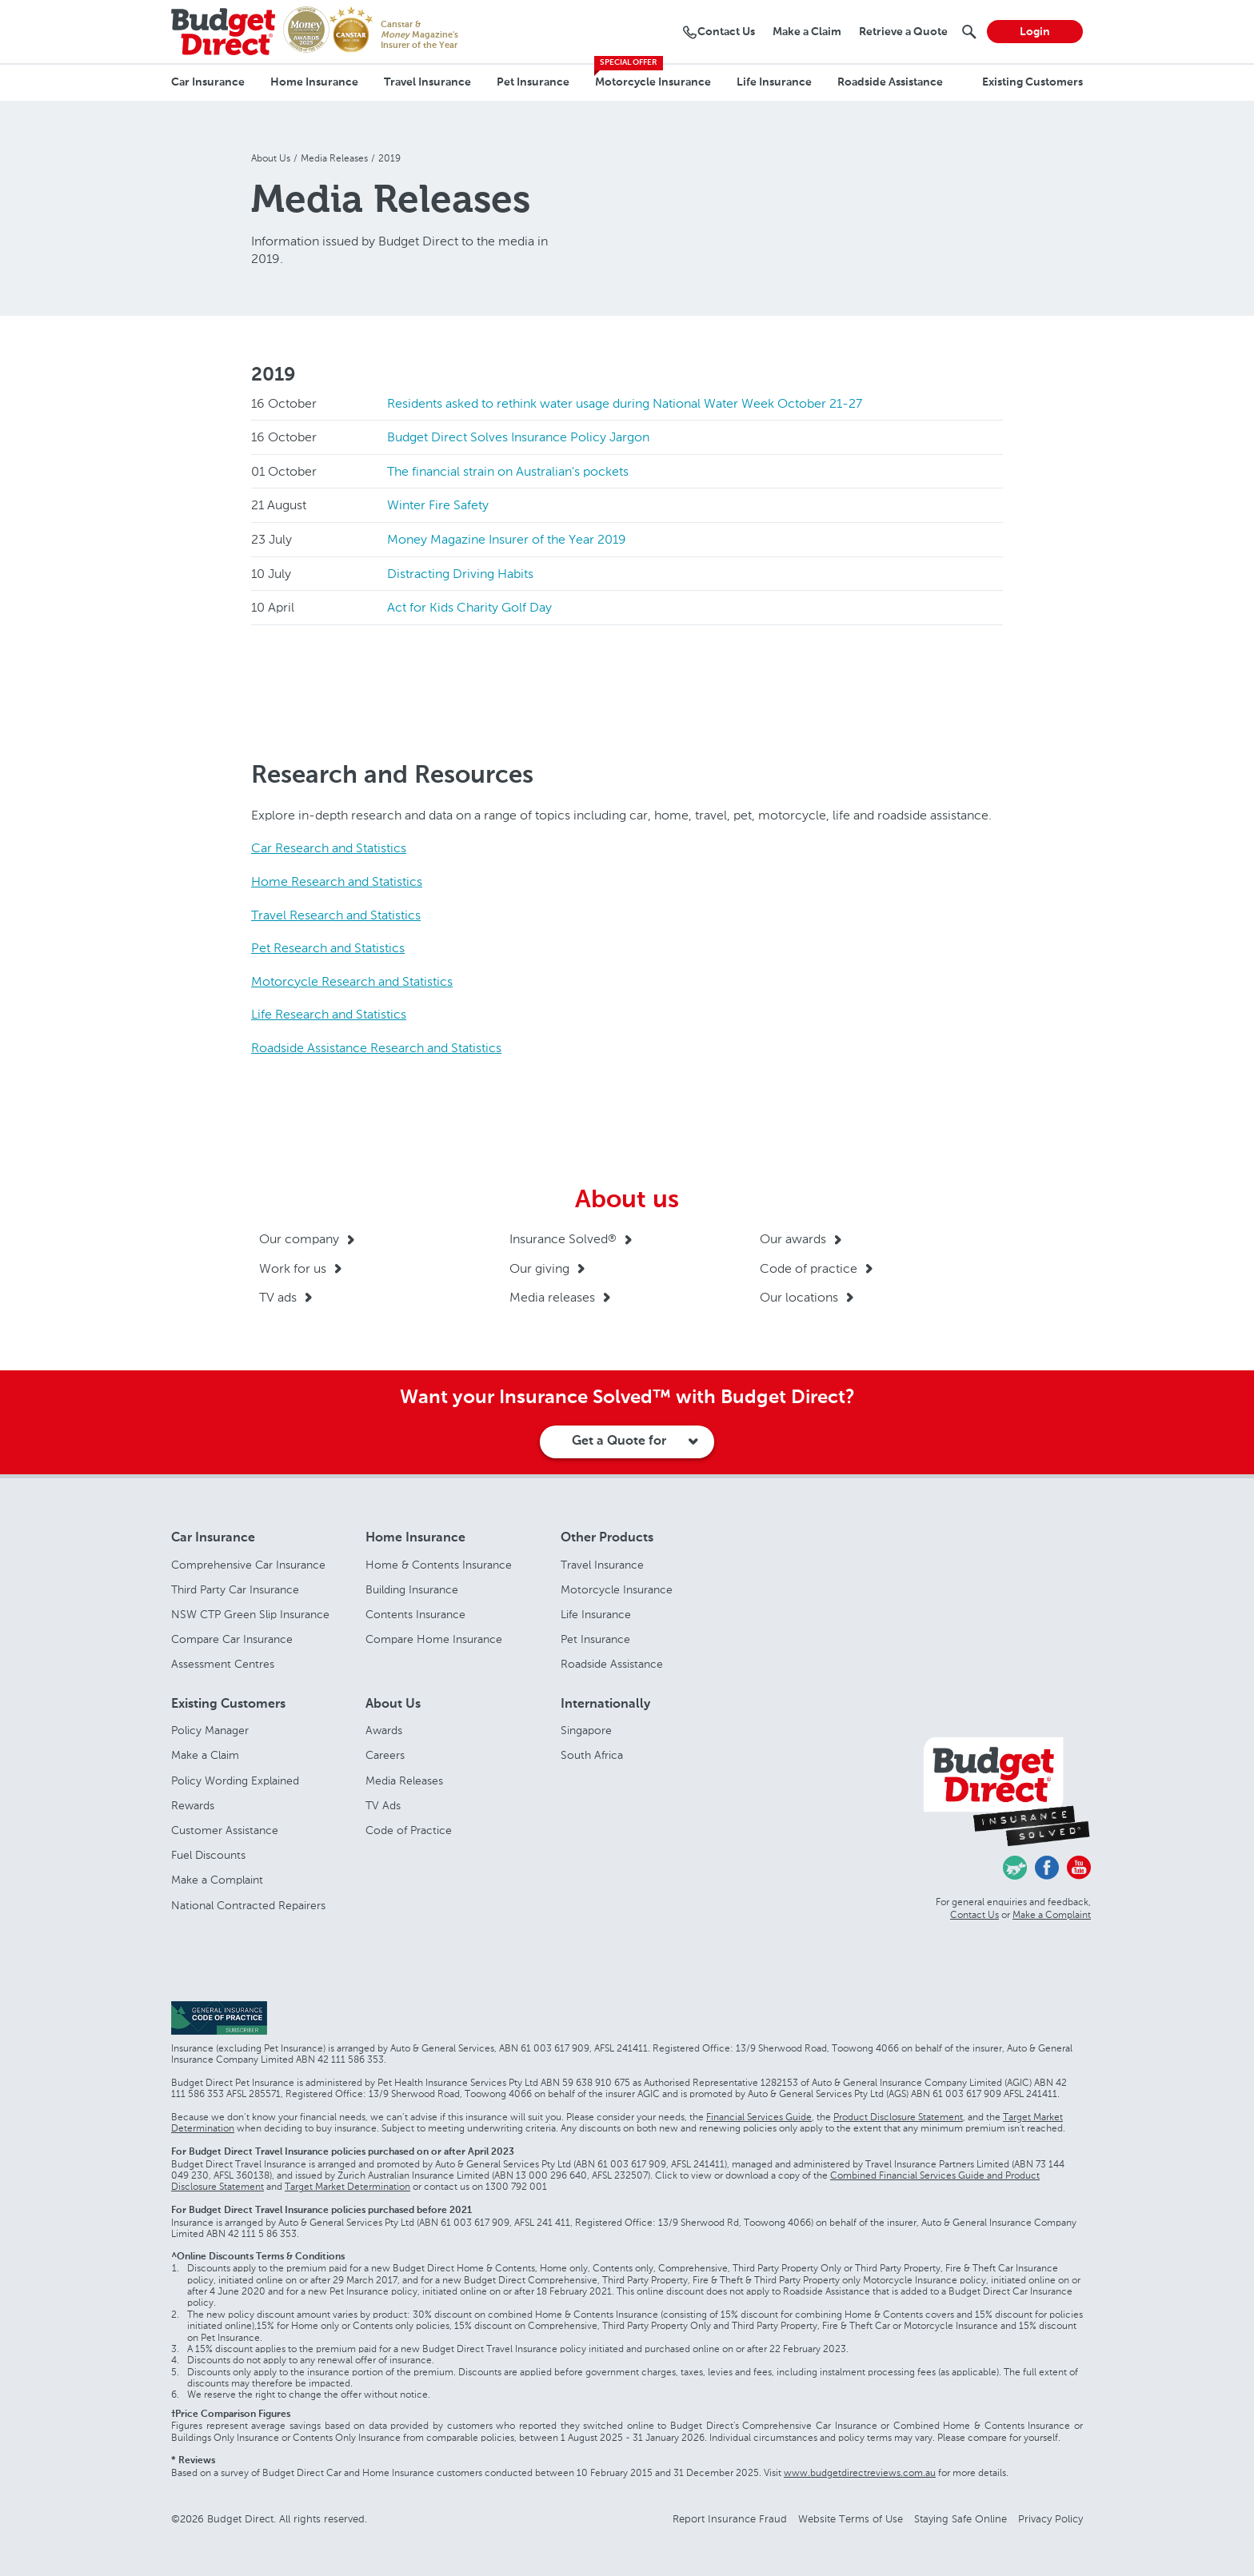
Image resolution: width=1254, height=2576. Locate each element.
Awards (383, 1730)
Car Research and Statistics (328, 847)
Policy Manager (210, 1730)
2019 (273, 375)
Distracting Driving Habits (460, 573)
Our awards (793, 1238)
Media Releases (404, 1781)
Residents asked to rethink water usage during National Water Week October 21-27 (624, 403)
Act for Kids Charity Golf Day (469, 607)
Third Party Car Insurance (235, 1590)
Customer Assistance (224, 1830)
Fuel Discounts (208, 1855)
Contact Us (974, 1914)
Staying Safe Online (960, 2519)
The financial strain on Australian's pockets (508, 471)
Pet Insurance (533, 82)
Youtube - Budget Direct (1079, 1868)
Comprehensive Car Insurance (248, 1565)
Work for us (292, 1268)
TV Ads (383, 1805)
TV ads (278, 1297)
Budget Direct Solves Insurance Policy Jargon (518, 437)
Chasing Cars (1015, 1868)
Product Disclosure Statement (898, 2117)
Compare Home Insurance (433, 1639)
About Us (393, 1704)
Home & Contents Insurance (438, 1565)
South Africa (592, 1755)
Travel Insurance (427, 82)
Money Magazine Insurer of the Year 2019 (506, 539)
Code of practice (808, 1268)
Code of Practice (408, 1830)
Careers (385, 1755)
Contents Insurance (415, 1614)
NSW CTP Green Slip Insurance (250, 1614)
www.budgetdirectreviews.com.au (860, 2472)
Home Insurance (314, 82)
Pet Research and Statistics (328, 947)
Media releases (552, 1297)
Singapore (586, 1730)
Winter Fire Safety (438, 504)
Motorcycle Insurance (653, 82)
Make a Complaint (217, 1880)
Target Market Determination (347, 2186)
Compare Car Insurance (232, 1639)
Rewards (192, 1805)
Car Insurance (208, 82)
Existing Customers (1032, 82)
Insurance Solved (563, 1238)
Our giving (539, 1268)
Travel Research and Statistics (336, 915)
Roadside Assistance (890, 82)
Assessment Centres (222, 1664)
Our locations (799, 1297)
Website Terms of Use (850, 2519)
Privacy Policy (1050, 2519)
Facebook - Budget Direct (1047, 1868)
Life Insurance (774, 82)
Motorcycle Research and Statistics (352, 981)
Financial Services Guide (759, 2117)
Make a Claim (205, 1755)
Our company (299, 1238)
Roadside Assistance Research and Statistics (376, 1047)
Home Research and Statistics (336, 881)
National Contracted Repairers (248, 1905)
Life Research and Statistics (328, 1014)
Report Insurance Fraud (730, 2519)
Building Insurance (411, 1590)
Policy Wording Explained (235, 1781)
